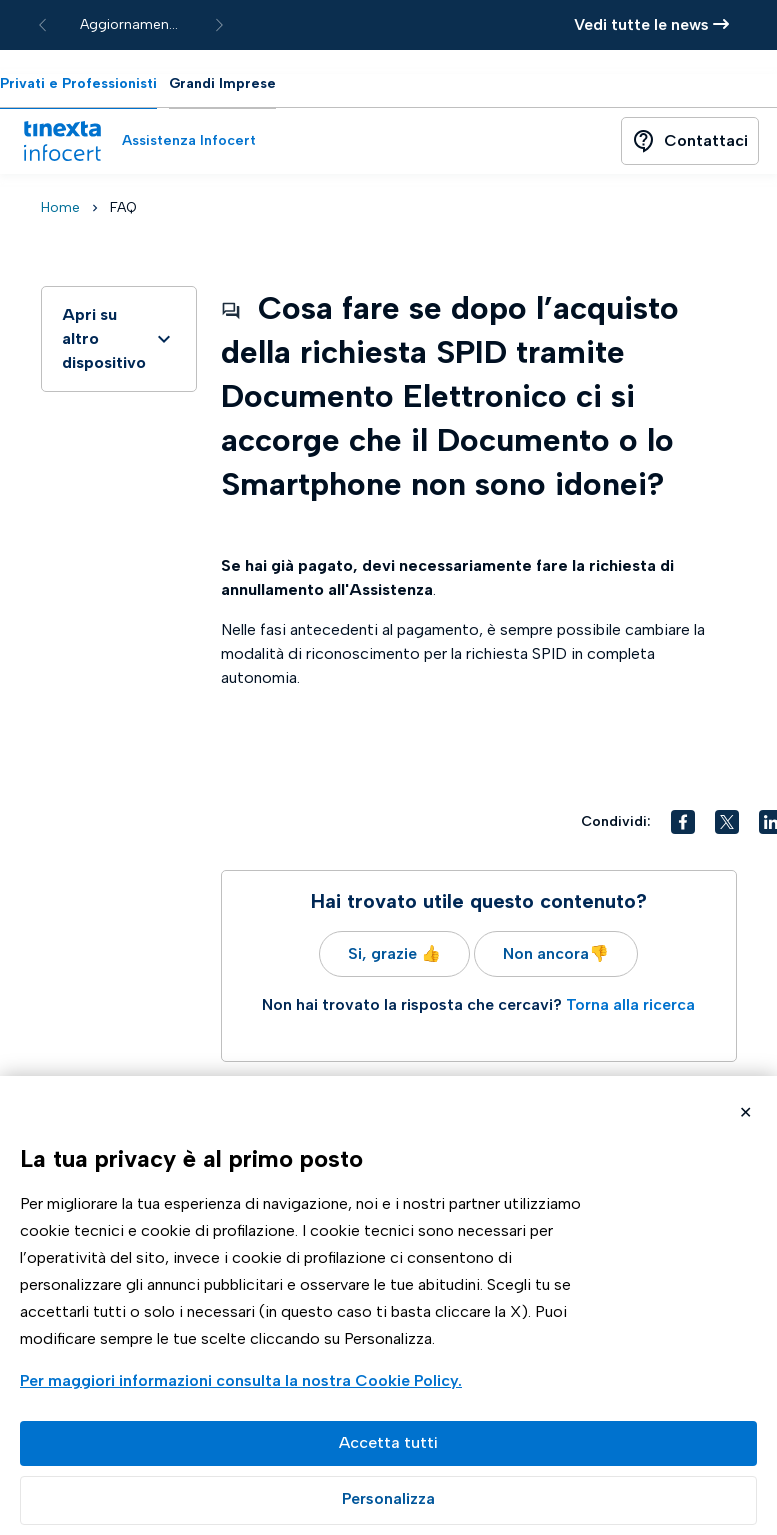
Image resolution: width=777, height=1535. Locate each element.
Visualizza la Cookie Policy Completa (243, 1382)
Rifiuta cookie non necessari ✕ (745, 1114)
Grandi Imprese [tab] (222, 83)
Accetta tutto (388, 1443)
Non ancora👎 (556, 953)
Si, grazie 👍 (394, 953)
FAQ (123, 207)
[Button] (690, 141)
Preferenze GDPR (388, 1500)
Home (60, 207)
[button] (683, 822)
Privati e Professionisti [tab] (78, 83)
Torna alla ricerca (630, 1004)
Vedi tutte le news (651, 24)
